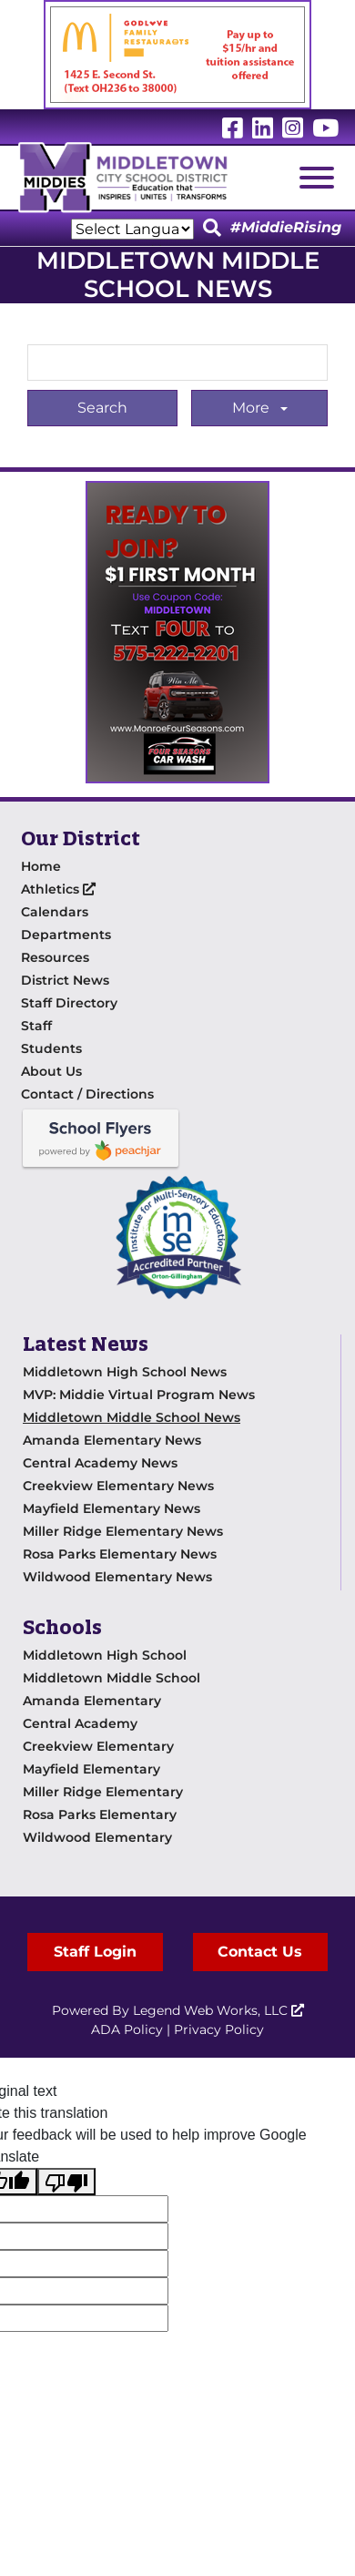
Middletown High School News (125, 1372)
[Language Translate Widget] (132, 229)
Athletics (58, 889)
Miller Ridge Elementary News (123, 1531)
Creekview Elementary (98, 1746)
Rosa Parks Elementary (100, 1814)
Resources (55, 957)
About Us (51, 1071)
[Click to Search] (212, 228)
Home (41, 866)
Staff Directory (69, 1003)
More (252, 407)
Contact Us (260, 1951)
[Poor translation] (66, 2182)
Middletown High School (105, 1655)
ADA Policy (127, 2029)
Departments (66, 934)
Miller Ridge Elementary (103, 1792)
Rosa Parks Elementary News (120, 1554)
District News (65, 980)
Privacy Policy (219, 2029)
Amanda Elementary (92, 1700)
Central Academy (80, 1723)
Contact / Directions (87, 1094)
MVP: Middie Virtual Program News (139, 1394)
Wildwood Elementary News (117, 1577)
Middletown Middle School (111, 1678)
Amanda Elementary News (112, 1440)
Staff (36, 1025)
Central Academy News (100, 1463)
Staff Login (95, 1951)
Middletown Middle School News (131, 1417)
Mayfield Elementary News (111, 1508)
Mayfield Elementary (91, 1769)
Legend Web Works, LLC (218, 2010)
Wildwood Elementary (97, 1837)
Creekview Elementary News (118, 1485)
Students (51, 1048)
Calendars (54, 912)
